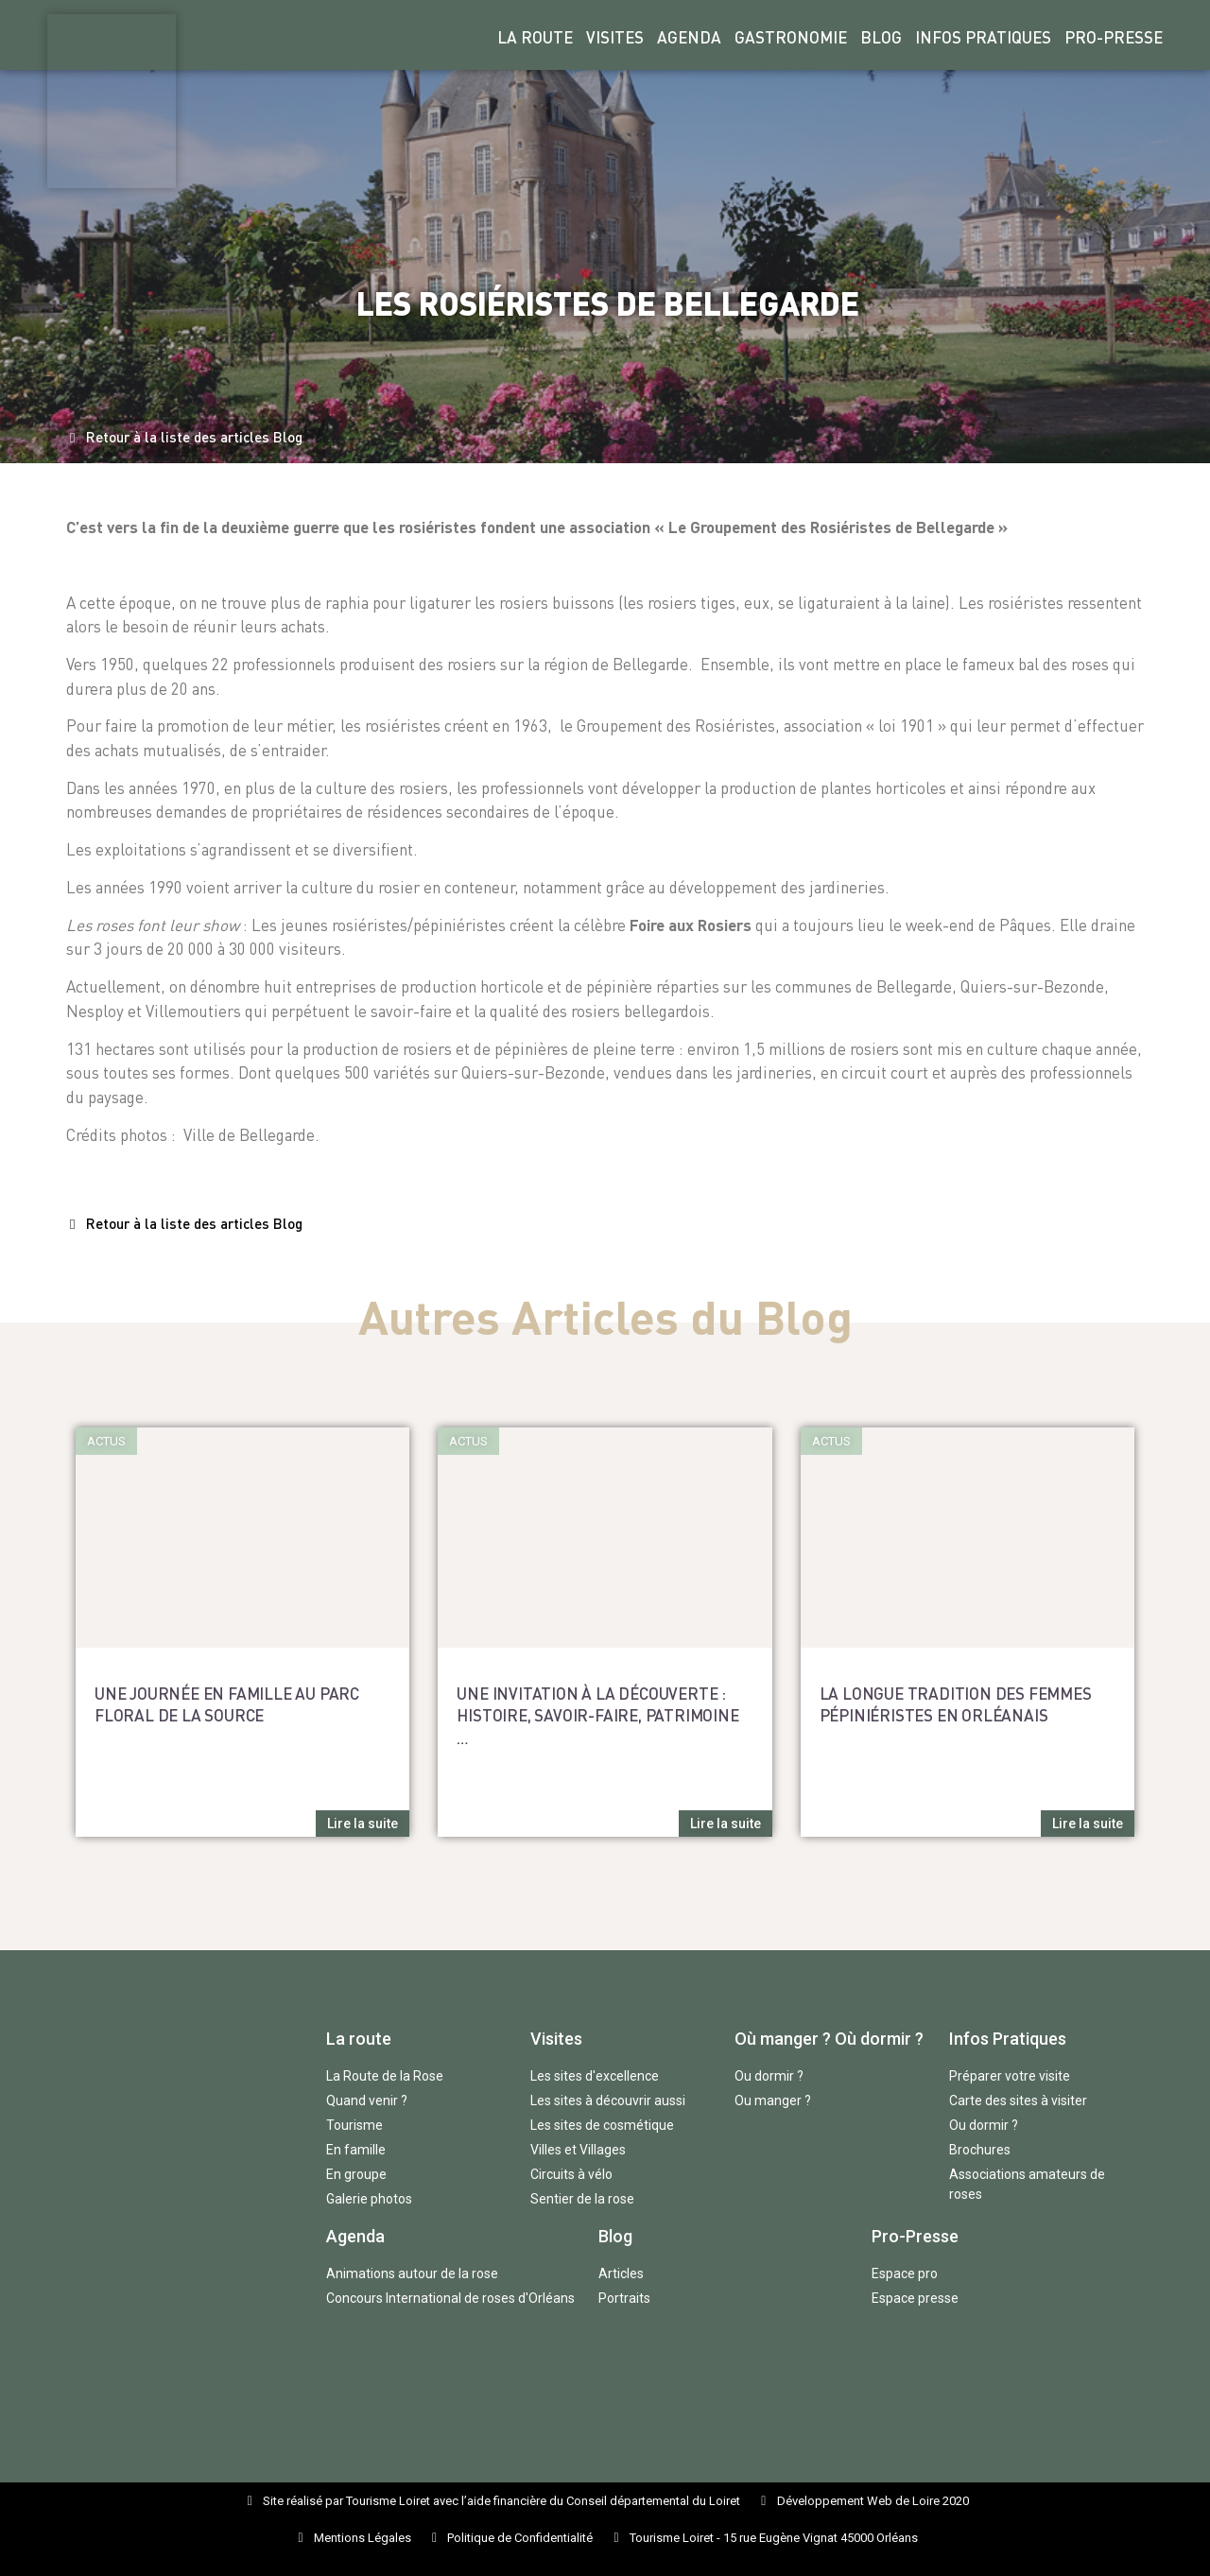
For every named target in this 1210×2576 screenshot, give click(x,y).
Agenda (689, 36)
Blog (881, 36)
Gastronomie (791, 36)
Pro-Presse (1113, 36)
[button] (186, 438)
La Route (535, 36)
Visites (615, 36)
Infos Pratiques (983, 36)
